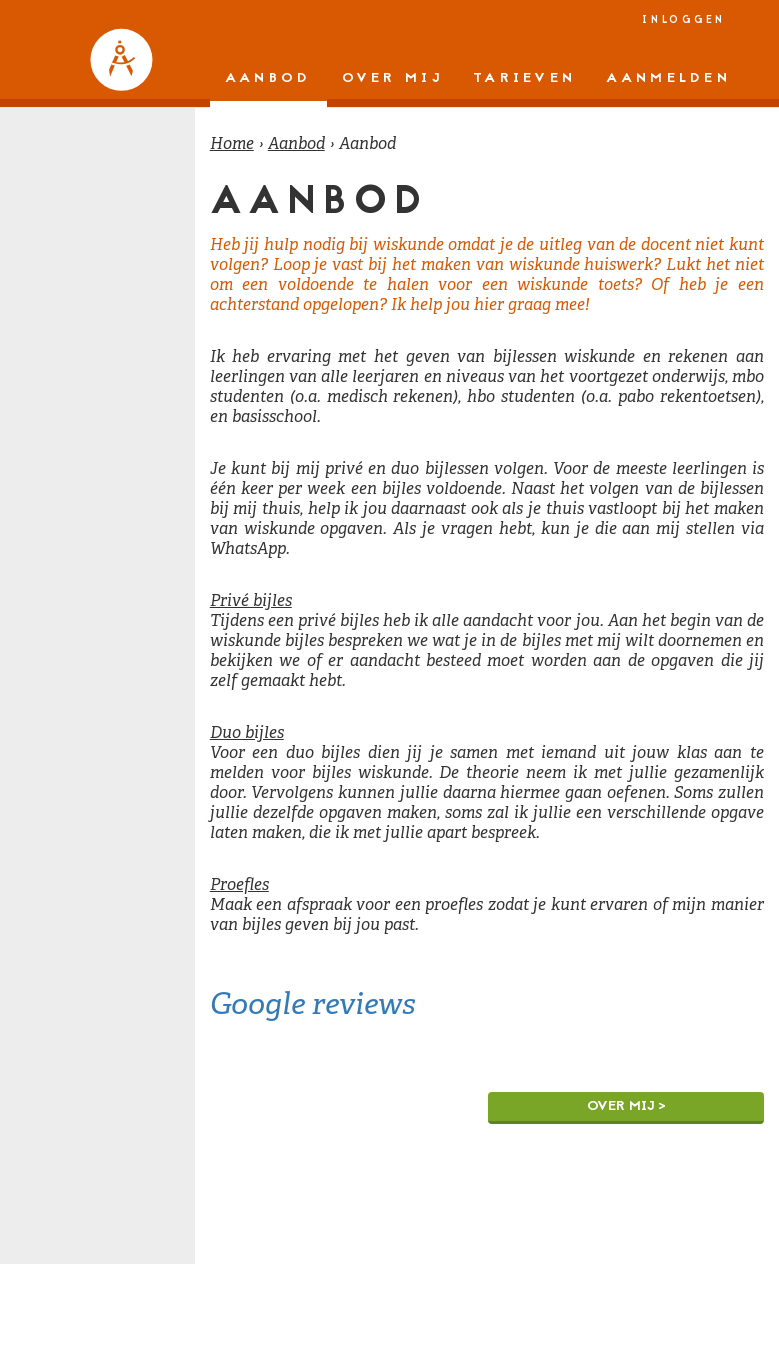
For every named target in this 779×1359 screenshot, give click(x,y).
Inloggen (684, 20)
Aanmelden (668, 78)
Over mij (392, 78)
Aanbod (268, 78)
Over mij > (626, 1106)
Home (232, 143)
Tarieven (524, 78)
